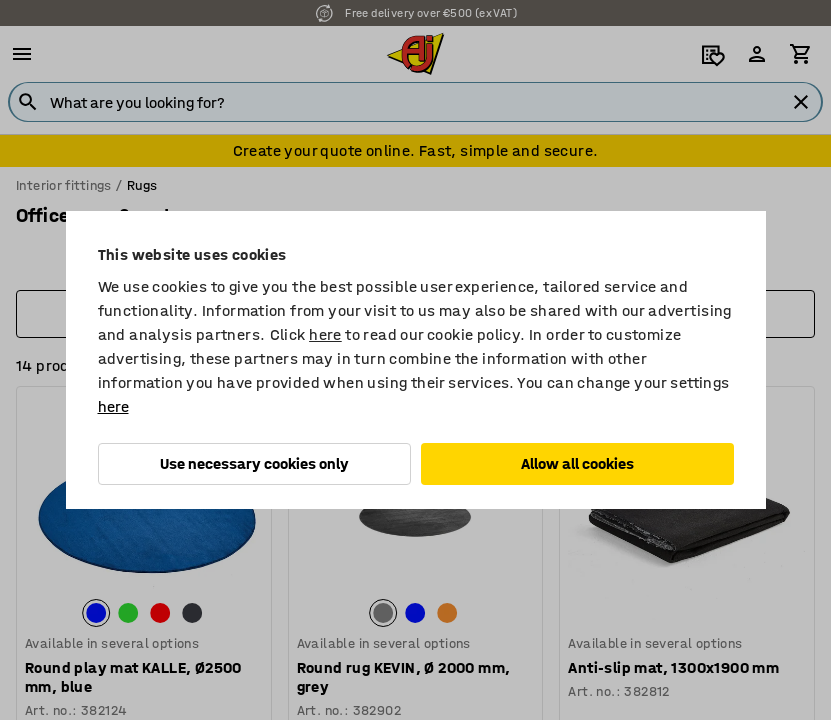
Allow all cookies (577, 463)
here (325, 334)
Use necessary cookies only (254, 463)
